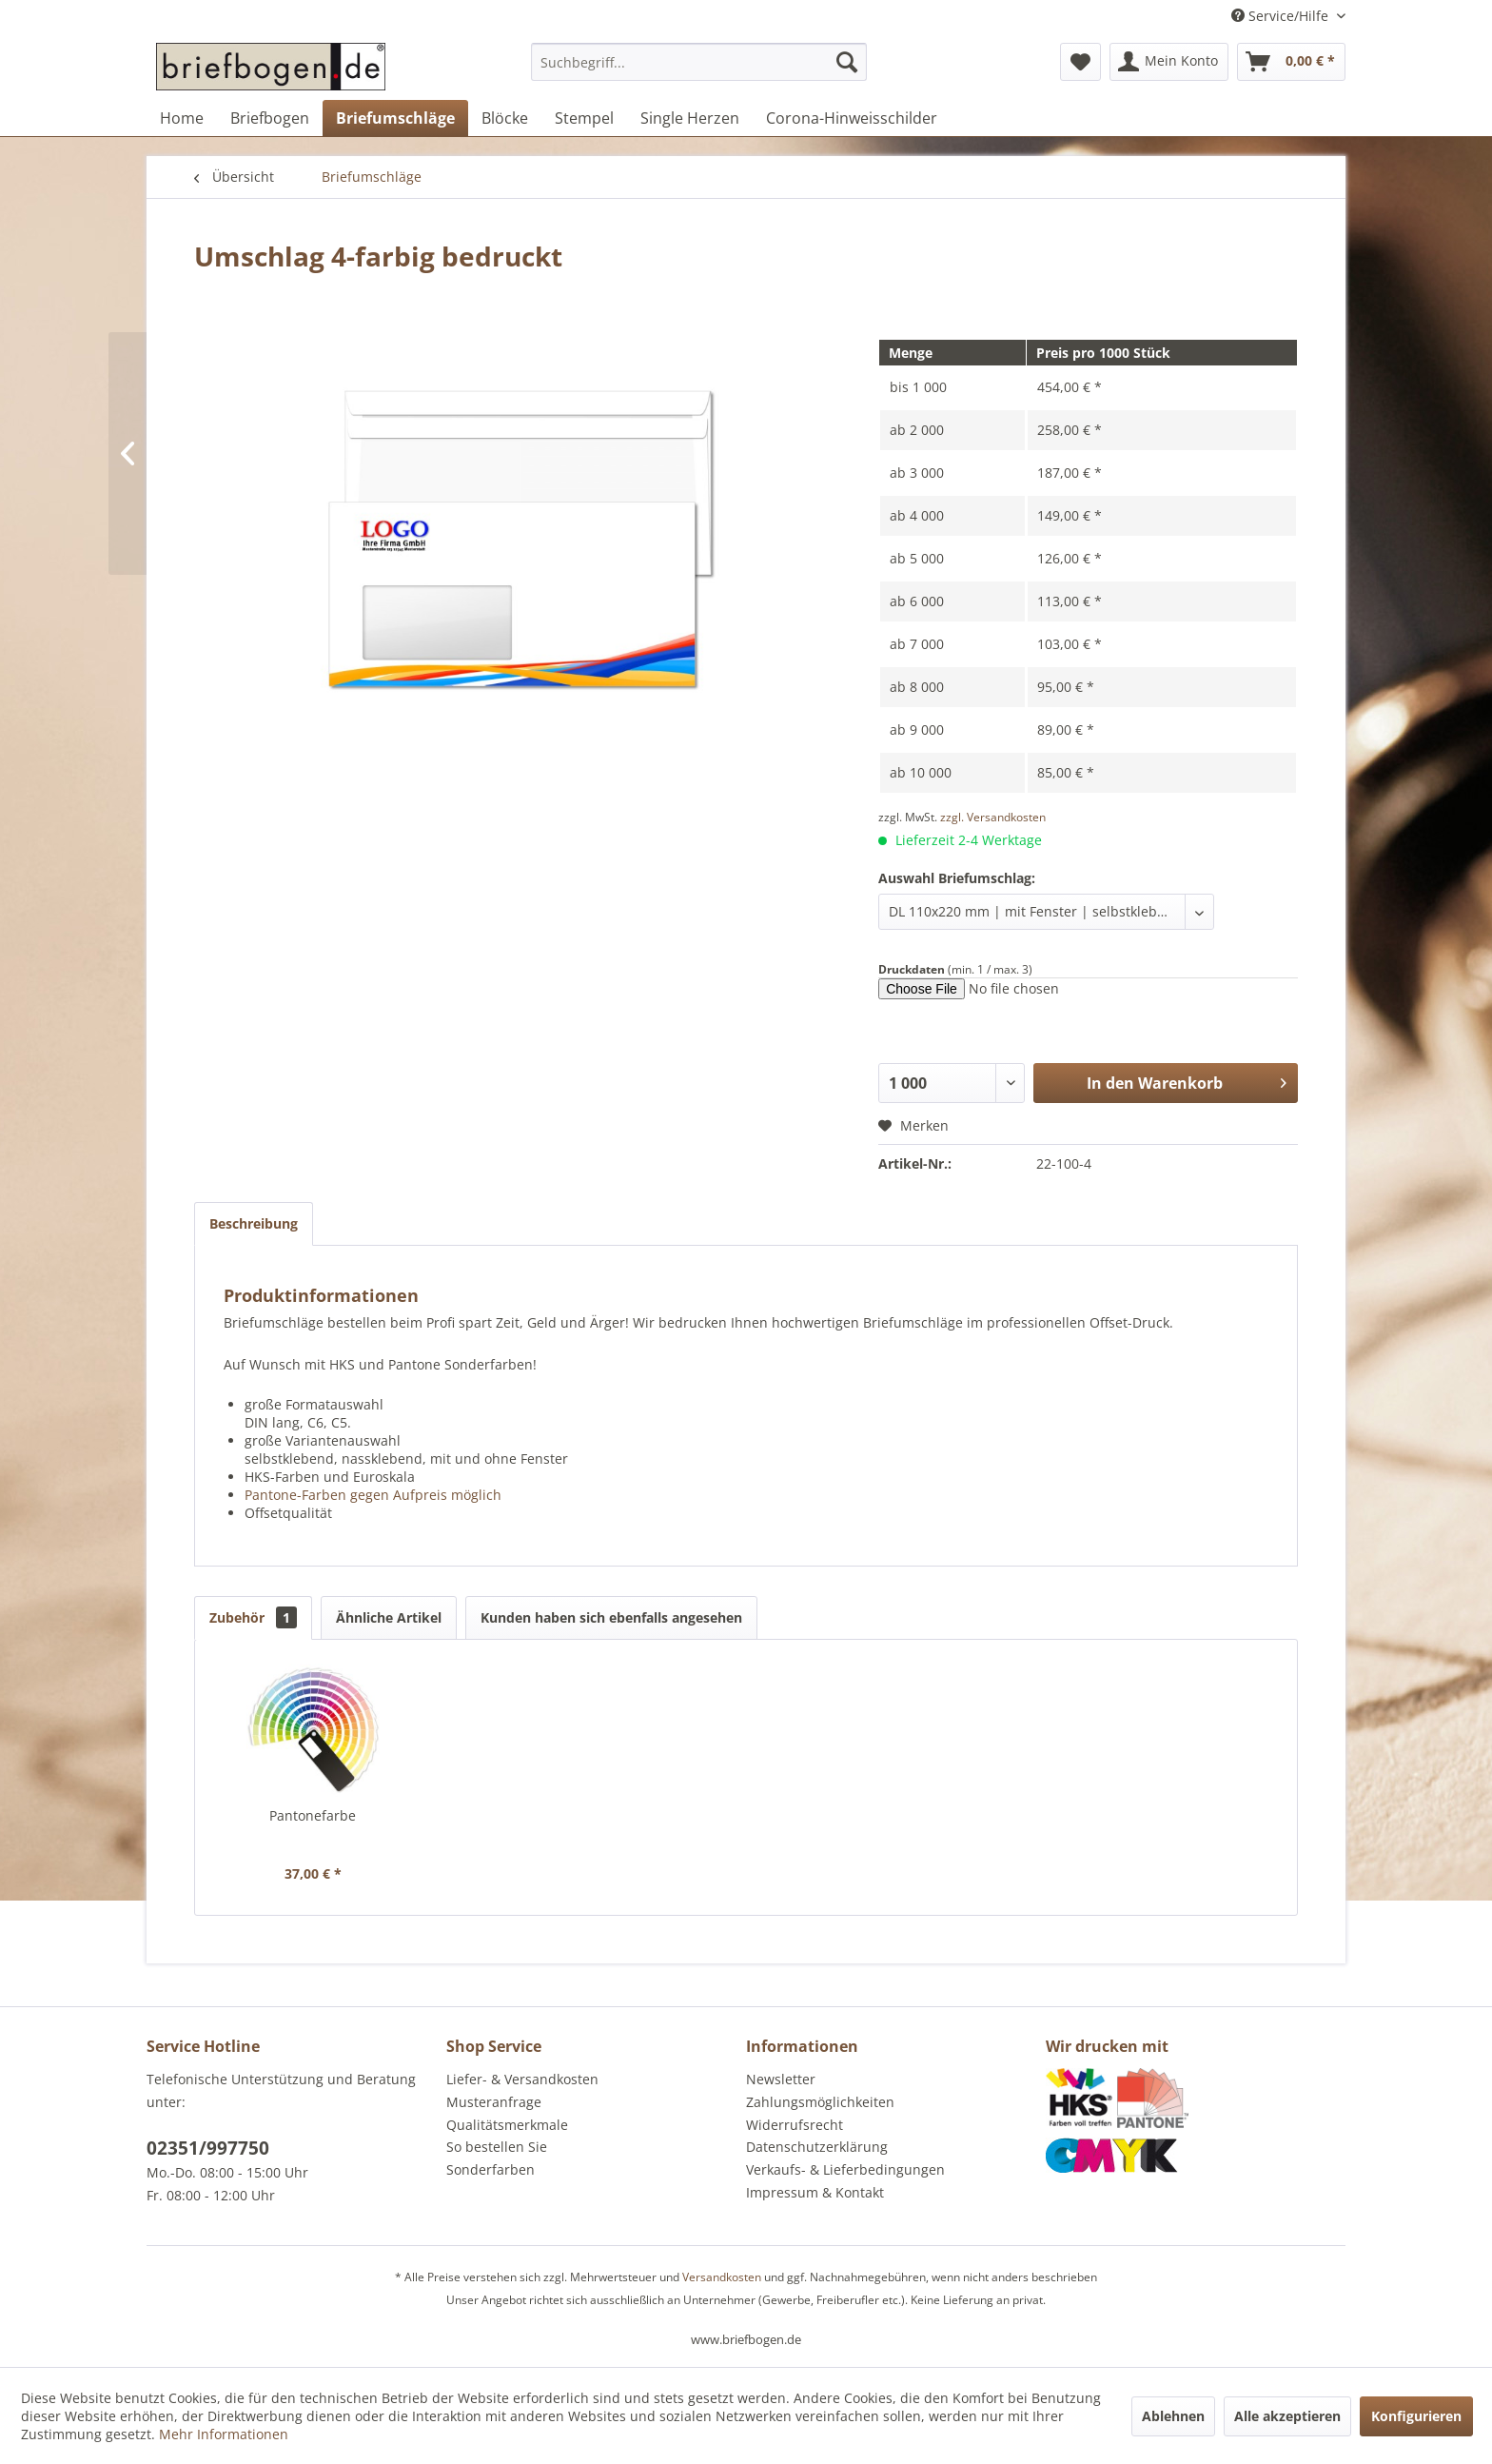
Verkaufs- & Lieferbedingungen (845, 2169)
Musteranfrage (493, 2102)
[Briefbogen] (270, 118)
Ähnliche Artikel (389, 1617)
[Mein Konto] (1168, 62)
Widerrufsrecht (794, 2125)
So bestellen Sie (496, 2147)
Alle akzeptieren (1287, 2416)
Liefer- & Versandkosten (522, 2079)
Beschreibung (253, 1223)
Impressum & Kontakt (815, 2192)
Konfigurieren (1416, 2416)
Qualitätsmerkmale (507, 2125)
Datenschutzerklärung (817, 2147)
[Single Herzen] (690, 118)
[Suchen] (847, 62)
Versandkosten (721, 2277)
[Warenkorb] (1291, 62)
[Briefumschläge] (395, 118)
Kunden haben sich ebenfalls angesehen (611, 1617)
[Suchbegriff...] (699, 62)
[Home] (182, 118)
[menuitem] (699, 71)
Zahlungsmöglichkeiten (820, 2102)
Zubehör (253, 1617)
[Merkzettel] (1080, 62)
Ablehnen (1173, 2416)
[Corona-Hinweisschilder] (852, 118)
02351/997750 (208, 2148)
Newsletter (780, 2079)
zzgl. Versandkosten (993, 817)
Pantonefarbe (312, 1815)
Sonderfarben (490, 2169)
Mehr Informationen (223, 2434)
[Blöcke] (504, 118)
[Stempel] (584, 118)
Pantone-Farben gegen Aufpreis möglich (373, 1495)
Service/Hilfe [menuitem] (1281, 16)
